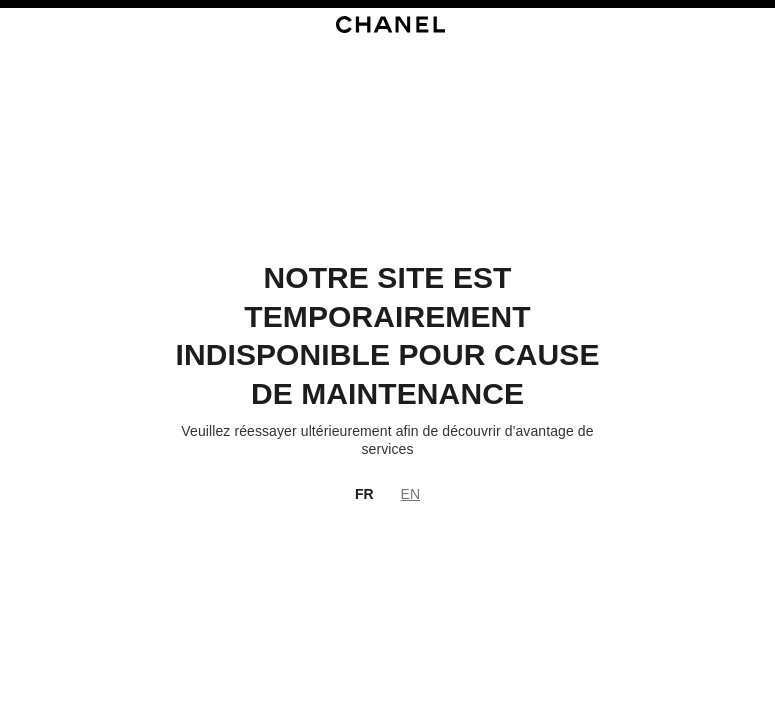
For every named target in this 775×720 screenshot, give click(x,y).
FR (364, 494)
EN (410, 494)
